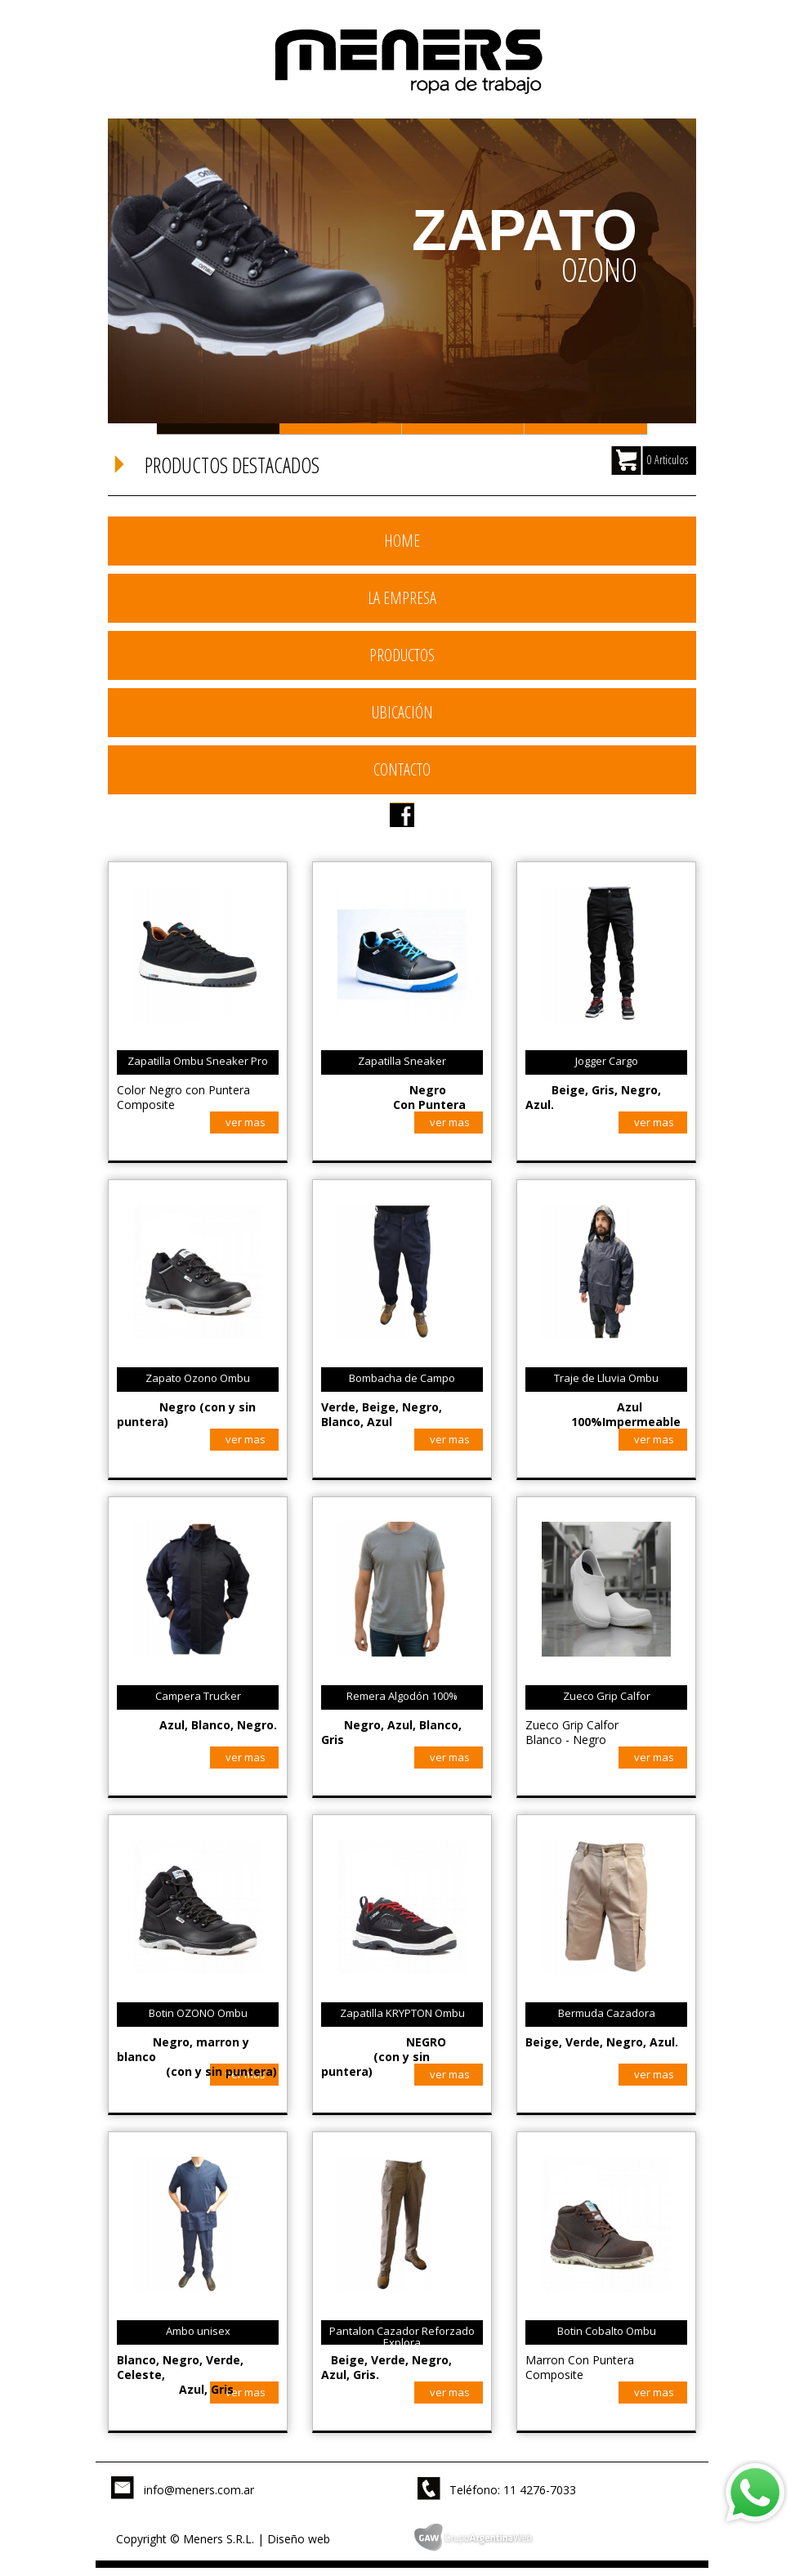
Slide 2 (340, 428)
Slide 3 (463, 428)
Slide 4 (586, 428)
